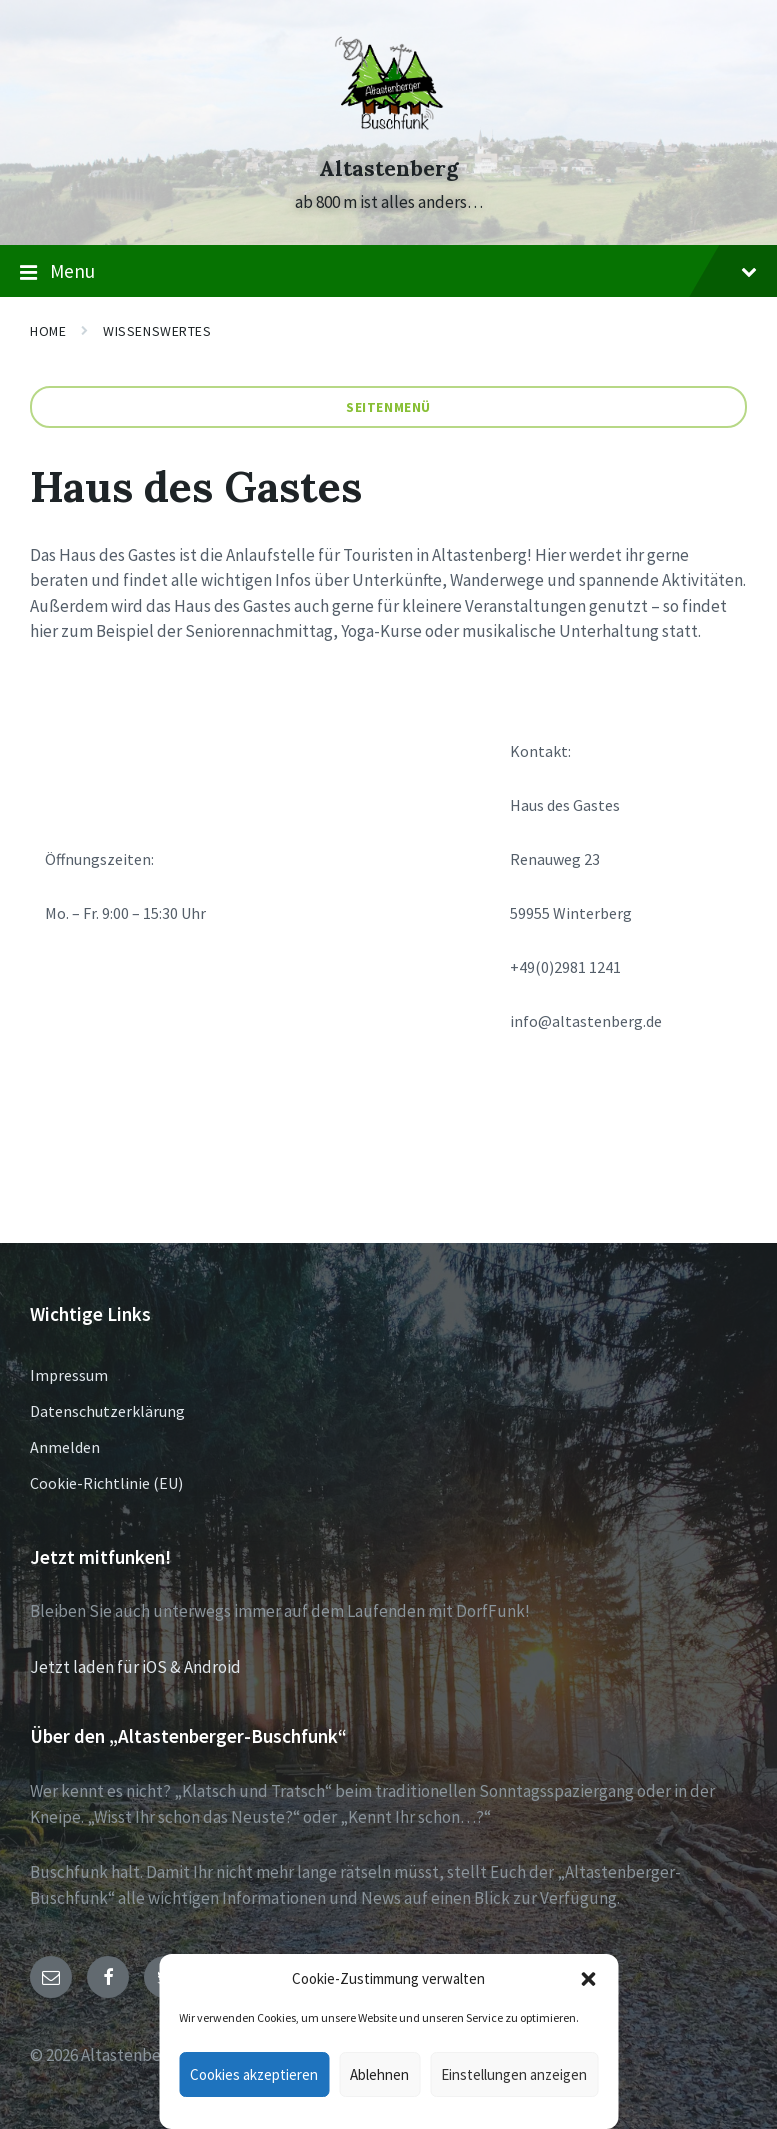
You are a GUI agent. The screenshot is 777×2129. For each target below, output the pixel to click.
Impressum (69, 1375)
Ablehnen (379, 2074)
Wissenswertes (157, 331)
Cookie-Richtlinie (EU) (106, 1483)
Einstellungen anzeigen (514, 2074)
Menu (388, 272)
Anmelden (65, 1447)
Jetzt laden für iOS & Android (135, 1667)
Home (48, 331)
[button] (588, 1979)
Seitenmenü (388, 407)
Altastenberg (389, 168)
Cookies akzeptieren (254, 2074)
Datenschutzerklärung (107, 1411)
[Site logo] (389, 132)
